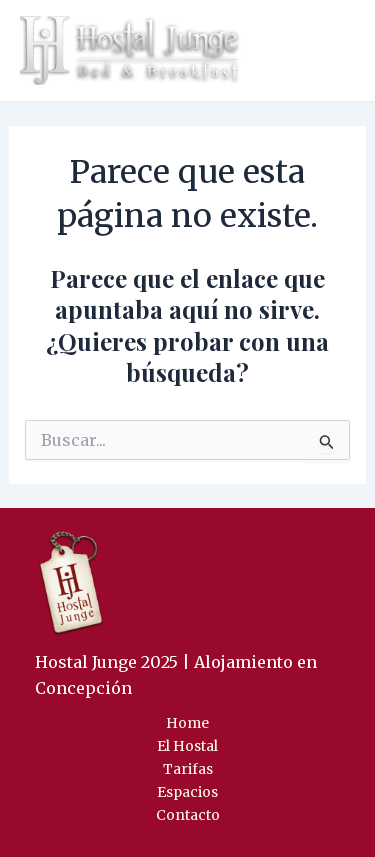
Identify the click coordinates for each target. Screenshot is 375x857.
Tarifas (188, 769)
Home (187, 723)
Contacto (188, 815)
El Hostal (187, 746)
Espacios (187, 792)
